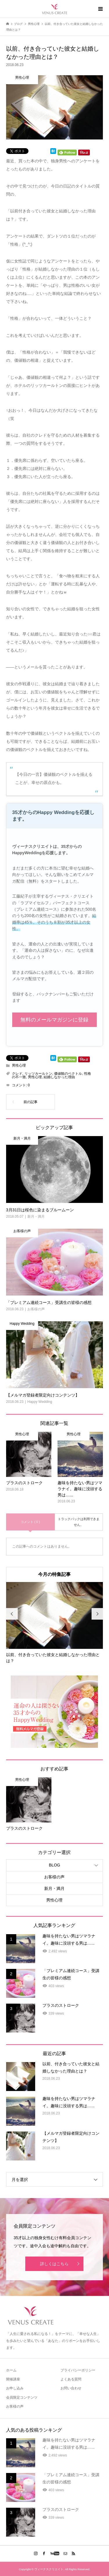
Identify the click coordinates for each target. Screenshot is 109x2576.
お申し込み (15, 2388)
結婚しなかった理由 (59, 1077)
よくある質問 (70, 2379)
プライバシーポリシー (77, 2370)
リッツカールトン (38, 1074)
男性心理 (19, 1065)
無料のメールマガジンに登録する (54, 1022)
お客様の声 (54, 1877)
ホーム (11, 2370)
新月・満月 (54, 1888)
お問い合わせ (70, 2388)
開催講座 (13, 2379)
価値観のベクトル (68, 1074)
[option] (54, 1623)
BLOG (54, 1865)
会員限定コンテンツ (21, 2397)
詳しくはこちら (54, 2263)
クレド (17, 1074)
